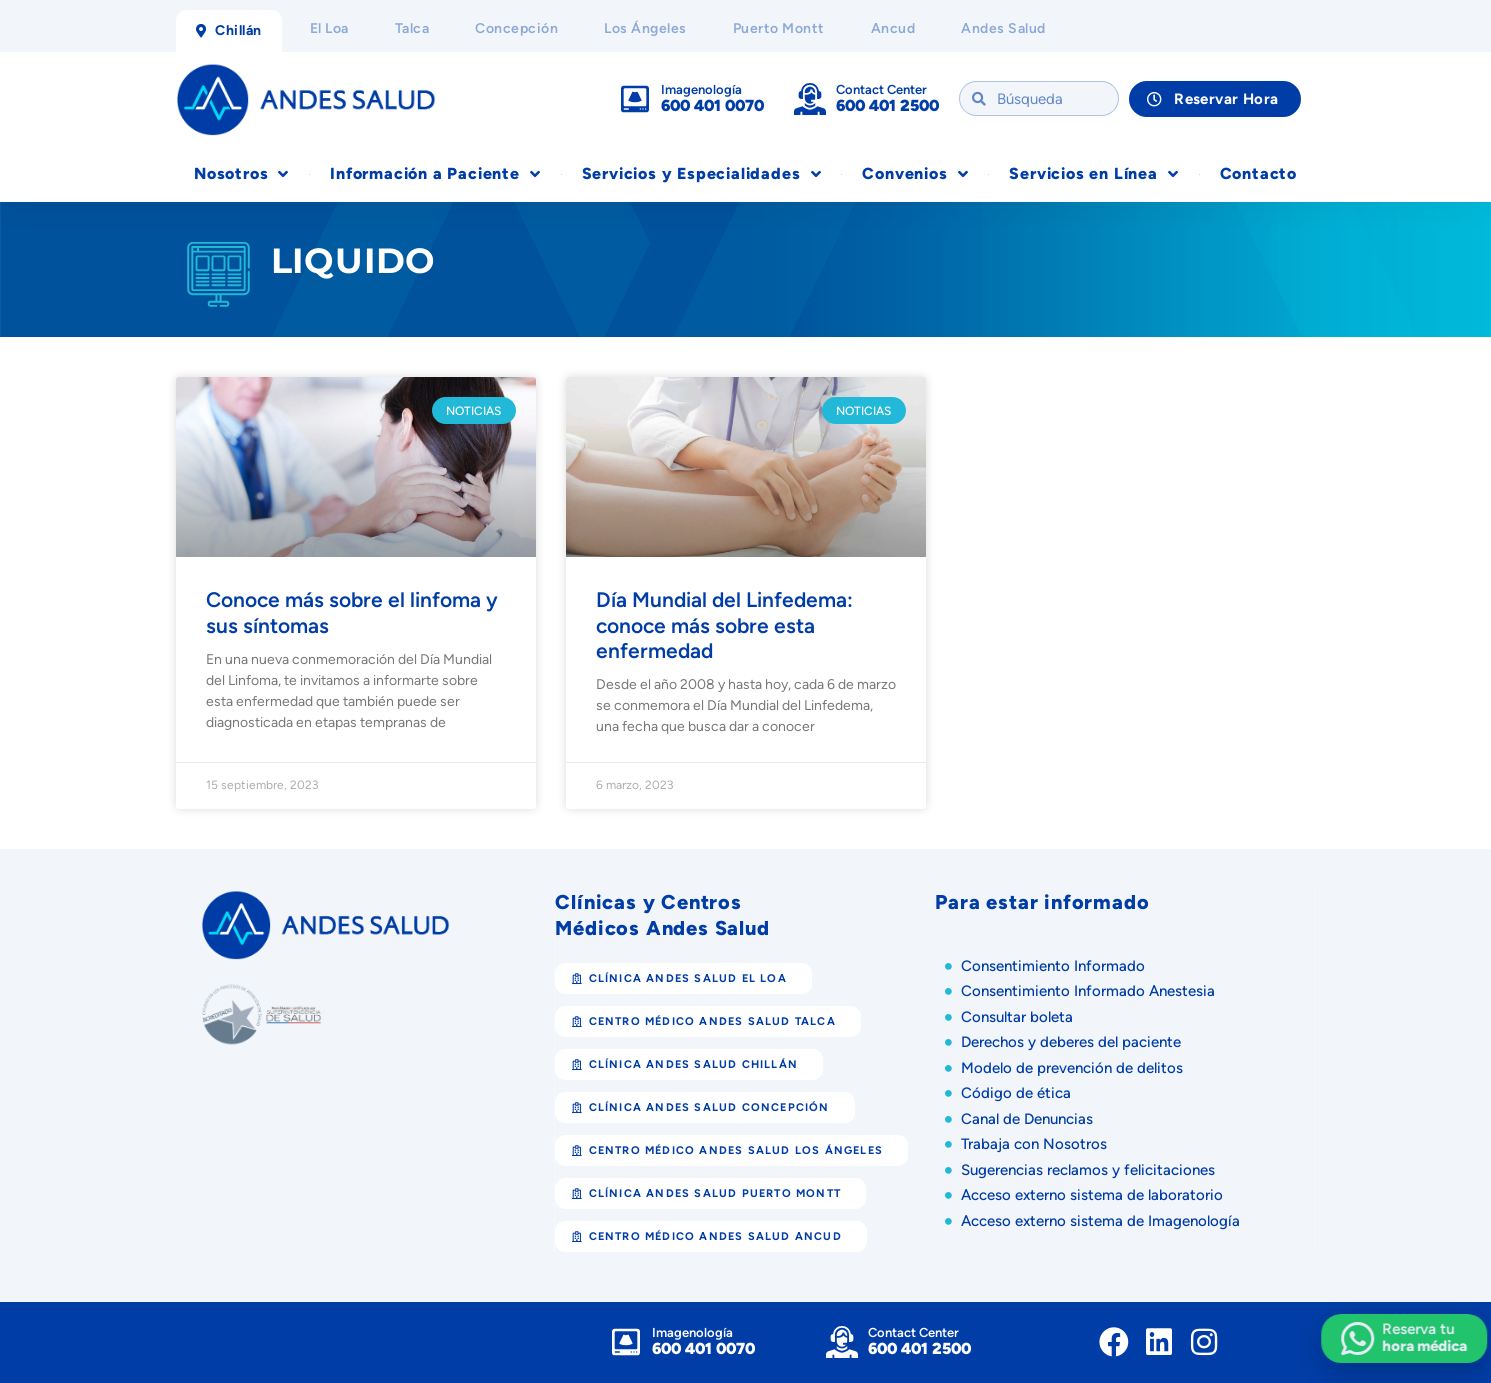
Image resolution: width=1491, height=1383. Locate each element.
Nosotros (241, 174)
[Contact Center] (810, 99)
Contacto (1258, 173)
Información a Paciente (435, 174)
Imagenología (701, 89)
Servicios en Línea (1093, 174)
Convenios (915, 174)
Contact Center (881, 89)
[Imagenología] (635, 99)
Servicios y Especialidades (702, 174)
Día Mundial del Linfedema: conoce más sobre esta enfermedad (724, 624)
